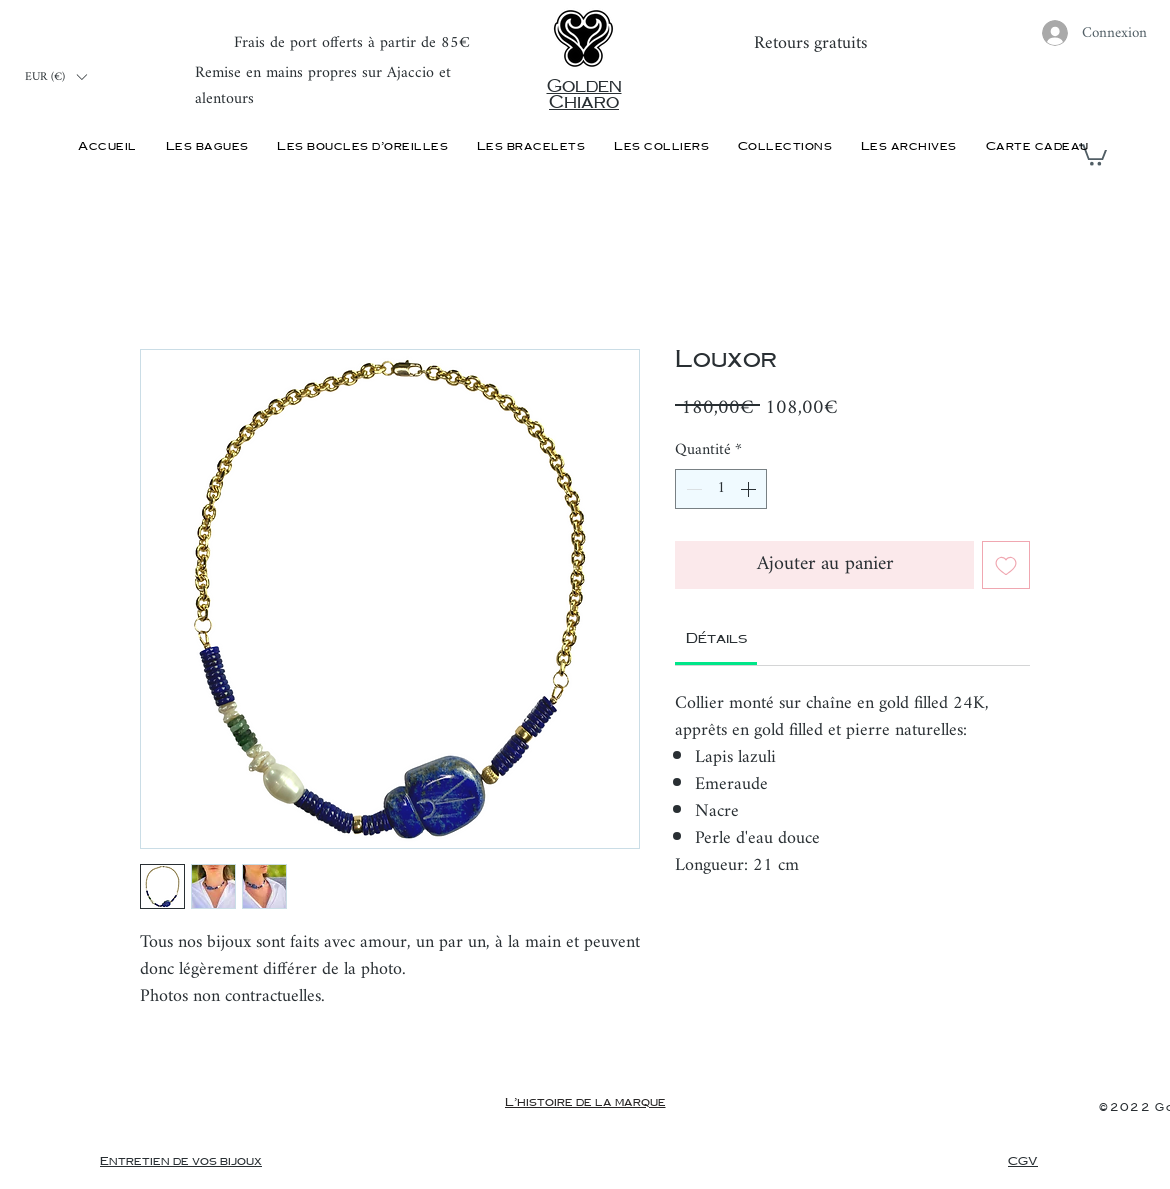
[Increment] (750, 489)
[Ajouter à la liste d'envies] (1006, 565)
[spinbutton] (721, 489)
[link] (716, 639)
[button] (55, 77)
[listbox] (55, 77)
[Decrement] (692, 489)
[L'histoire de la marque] (585, 1103)
